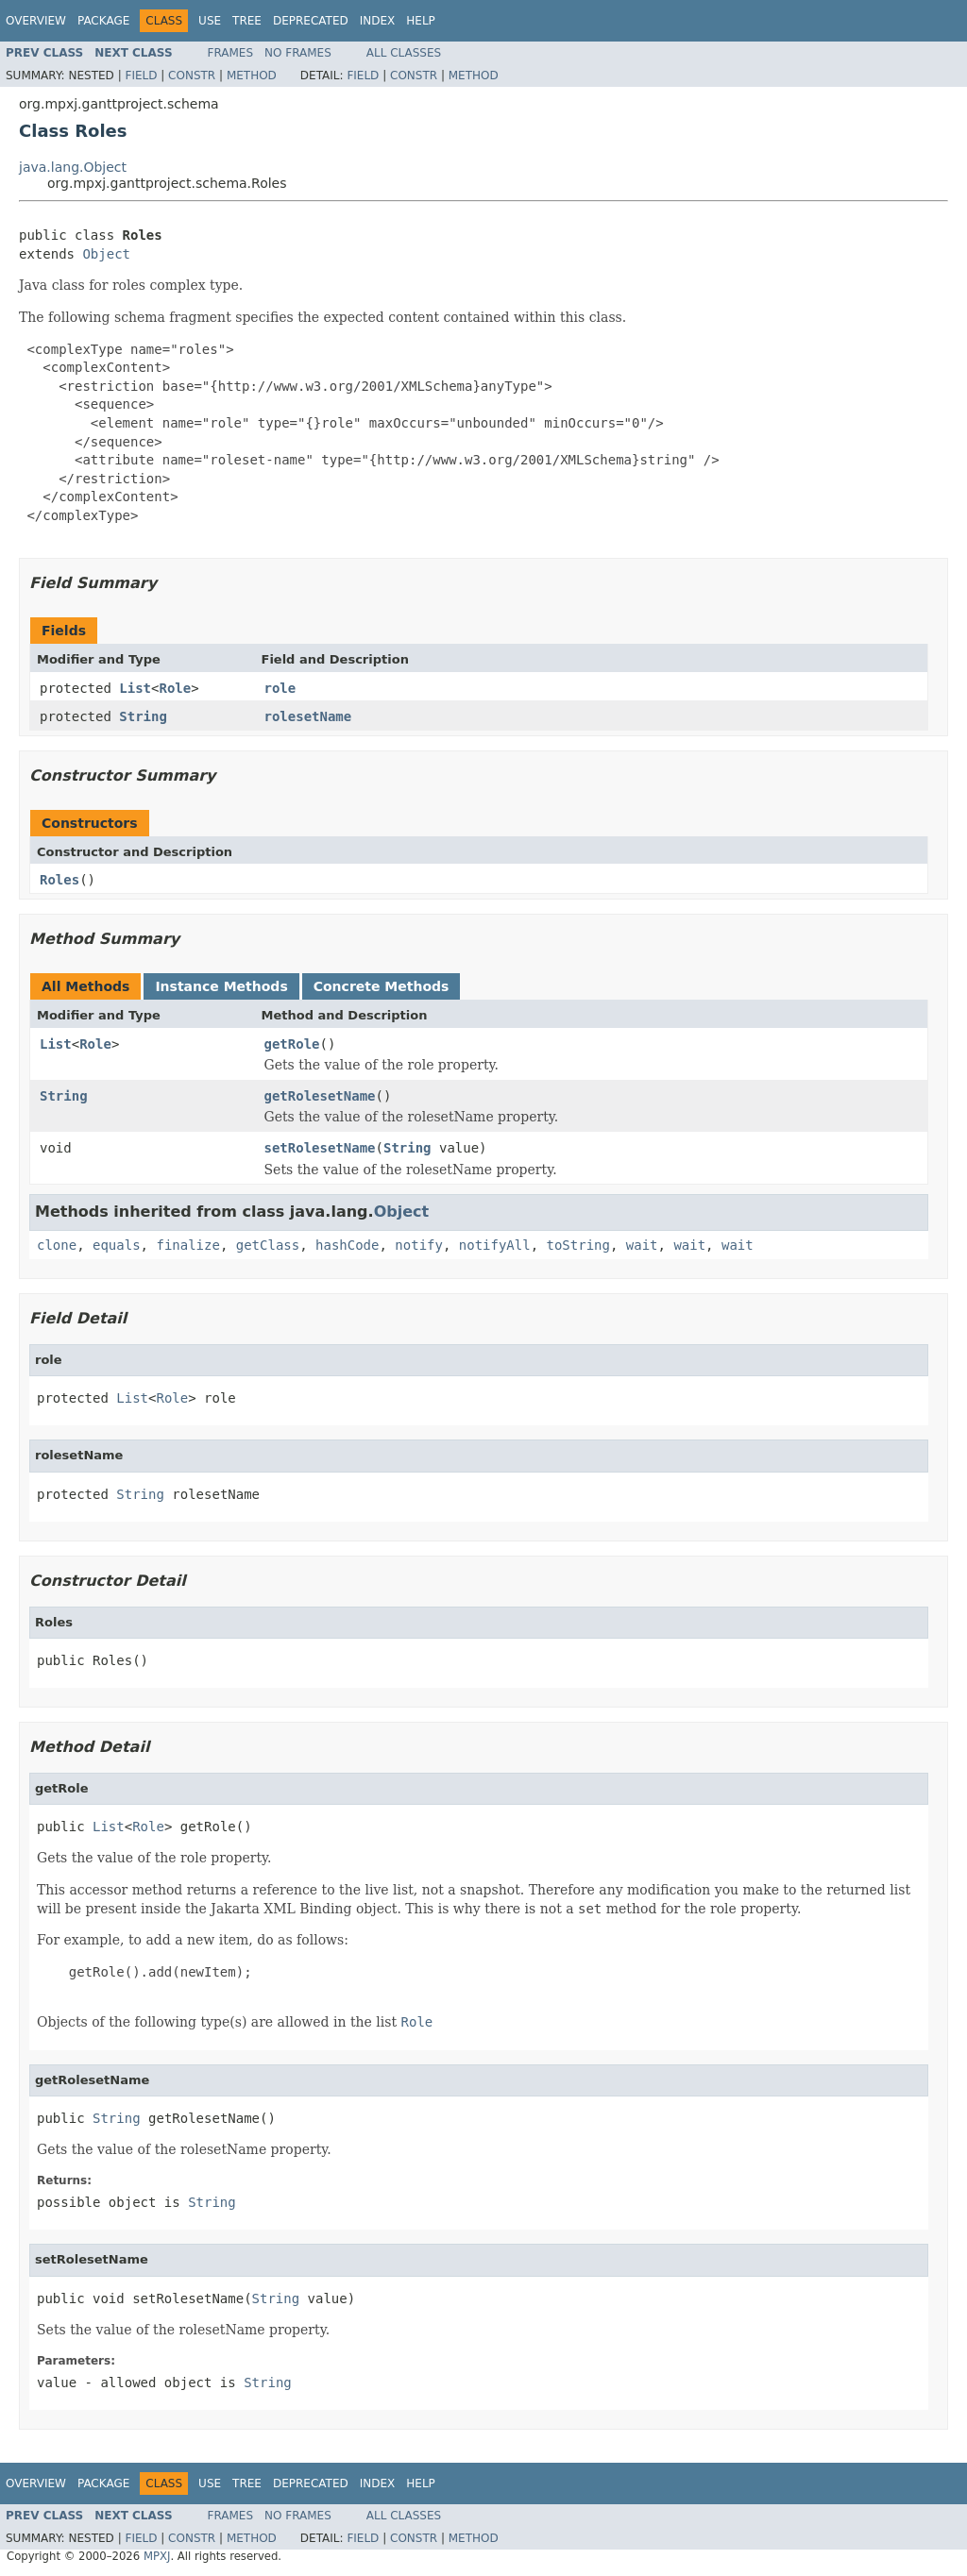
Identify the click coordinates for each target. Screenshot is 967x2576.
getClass (267, 1245)
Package (103, 20)
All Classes (403, 52)
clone (56, 1245)
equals (117, 1245)
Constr (191, 75)
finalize (187, 1245)
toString (578, 1245)
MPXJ (157, 2556)
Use (209, 20)
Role (175, 688)
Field (141, 75)
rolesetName (308, 716)
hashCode (347, 1245)
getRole (292, 1044)
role (280, 688)
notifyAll (495, 1245)
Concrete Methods (382, 986)
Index (378, 20)
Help (420, 20)
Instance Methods (221, 986)
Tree (247, 20)
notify (419, 1245)
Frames (231, 52)
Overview (36, 20)
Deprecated (310, 20)
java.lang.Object (73, 167)
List (135, 688)
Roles (59, 879)
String (143, 716)
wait (642, 1245)
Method (252, 75)
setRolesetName (320, 1147)
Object (106, 253)
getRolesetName (320, 1095)
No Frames (297, 52)
